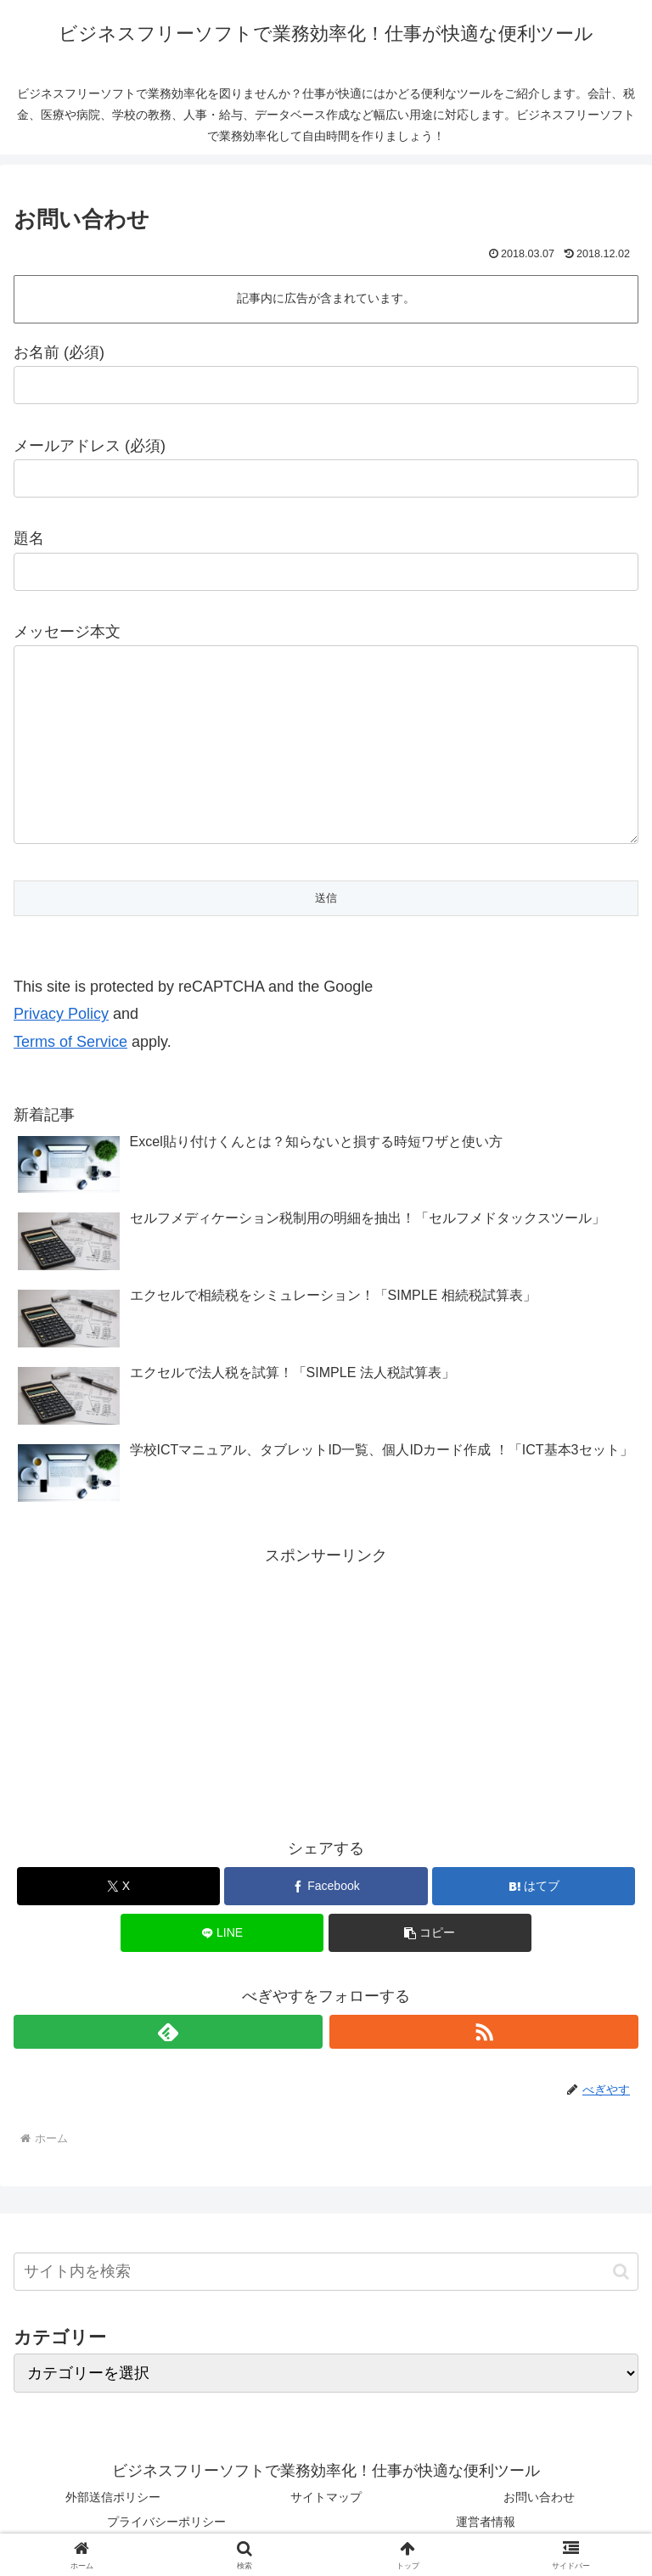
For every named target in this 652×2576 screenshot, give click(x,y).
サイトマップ (326, 2497)
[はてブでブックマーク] (533, 1886)
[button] (430, 1933)
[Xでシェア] (118, 1886)
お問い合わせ (539, 2497)
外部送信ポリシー (112, 2497)
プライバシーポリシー (166, 2521)
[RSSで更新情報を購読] (483, 2032)
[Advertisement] (326, 1689)
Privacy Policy (61, 1013)
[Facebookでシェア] (325, 1886)
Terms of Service (70, 1041)
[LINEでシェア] (222, 1933)
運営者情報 (485, 2521)
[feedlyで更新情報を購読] (168, 2032)
